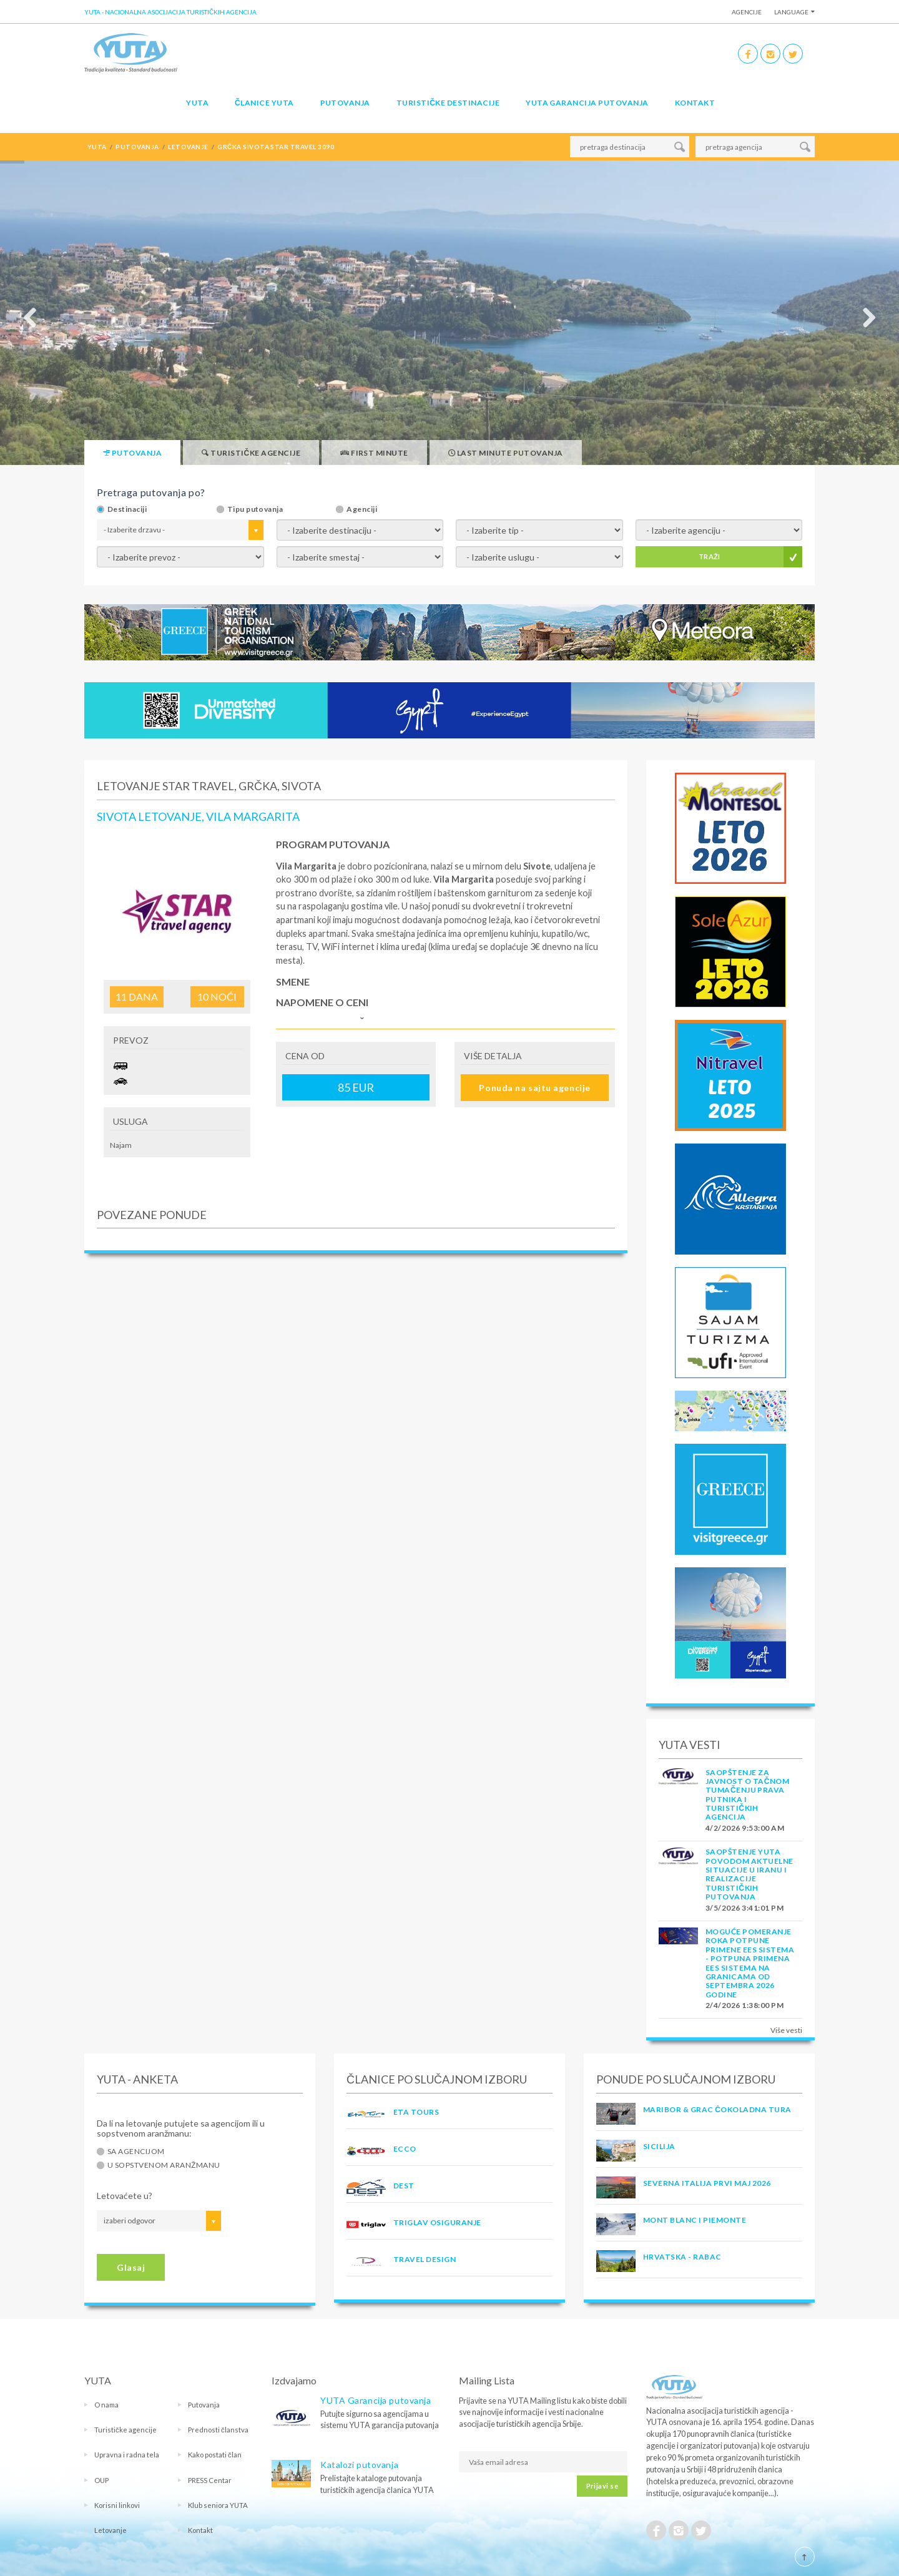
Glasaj (131, 2267)
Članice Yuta (264, 102)
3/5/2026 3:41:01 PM (744, 1907)
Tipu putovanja (255, 509)
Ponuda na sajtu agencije (534, 1087)
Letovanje (110, 2530)
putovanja (137, 146)
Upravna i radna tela (126, 2455)
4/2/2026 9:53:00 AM (744, 1828)
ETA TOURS (416, 2112)
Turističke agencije (125, 2430)
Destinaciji (127, 509)
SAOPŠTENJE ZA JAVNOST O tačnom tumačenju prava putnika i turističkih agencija (747, 1795)
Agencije (747, 12)
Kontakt (695, 102)
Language (791, 12)
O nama (106, 2405)
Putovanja (345, 102)
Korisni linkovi (117, 2505)
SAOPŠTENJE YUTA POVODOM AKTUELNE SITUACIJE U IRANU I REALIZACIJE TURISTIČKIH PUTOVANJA (749, 1874)
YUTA (197, 102)
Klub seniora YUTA (218, 2505)
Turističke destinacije (447, 102)
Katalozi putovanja (359, 2464)
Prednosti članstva (218, 2430)
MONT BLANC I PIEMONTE (694, 2220)
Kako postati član (215, 2455)
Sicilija (659, 2146)
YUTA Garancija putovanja (375, 2400)
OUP (101, 2480)
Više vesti (786, 2030)
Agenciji (361, 509)
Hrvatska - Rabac (682, 2256)
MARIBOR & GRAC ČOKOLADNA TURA (717, 2109)
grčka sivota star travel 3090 (275, 146)
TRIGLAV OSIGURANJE (437, 2222)
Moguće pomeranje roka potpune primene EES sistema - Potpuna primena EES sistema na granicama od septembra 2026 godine (749, 1963)
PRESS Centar (210, 2480)
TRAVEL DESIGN (424, 2259)
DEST (404, 2185)
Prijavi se (602, 2486)
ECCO (404, 2148)
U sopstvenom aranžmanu (163, 2165)
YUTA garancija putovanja (587, 102)
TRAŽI (709, 556)
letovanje (188, 146)
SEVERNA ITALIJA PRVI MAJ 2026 (707, 2183)
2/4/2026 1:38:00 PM (744, 2005)
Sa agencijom (136, 2151)
